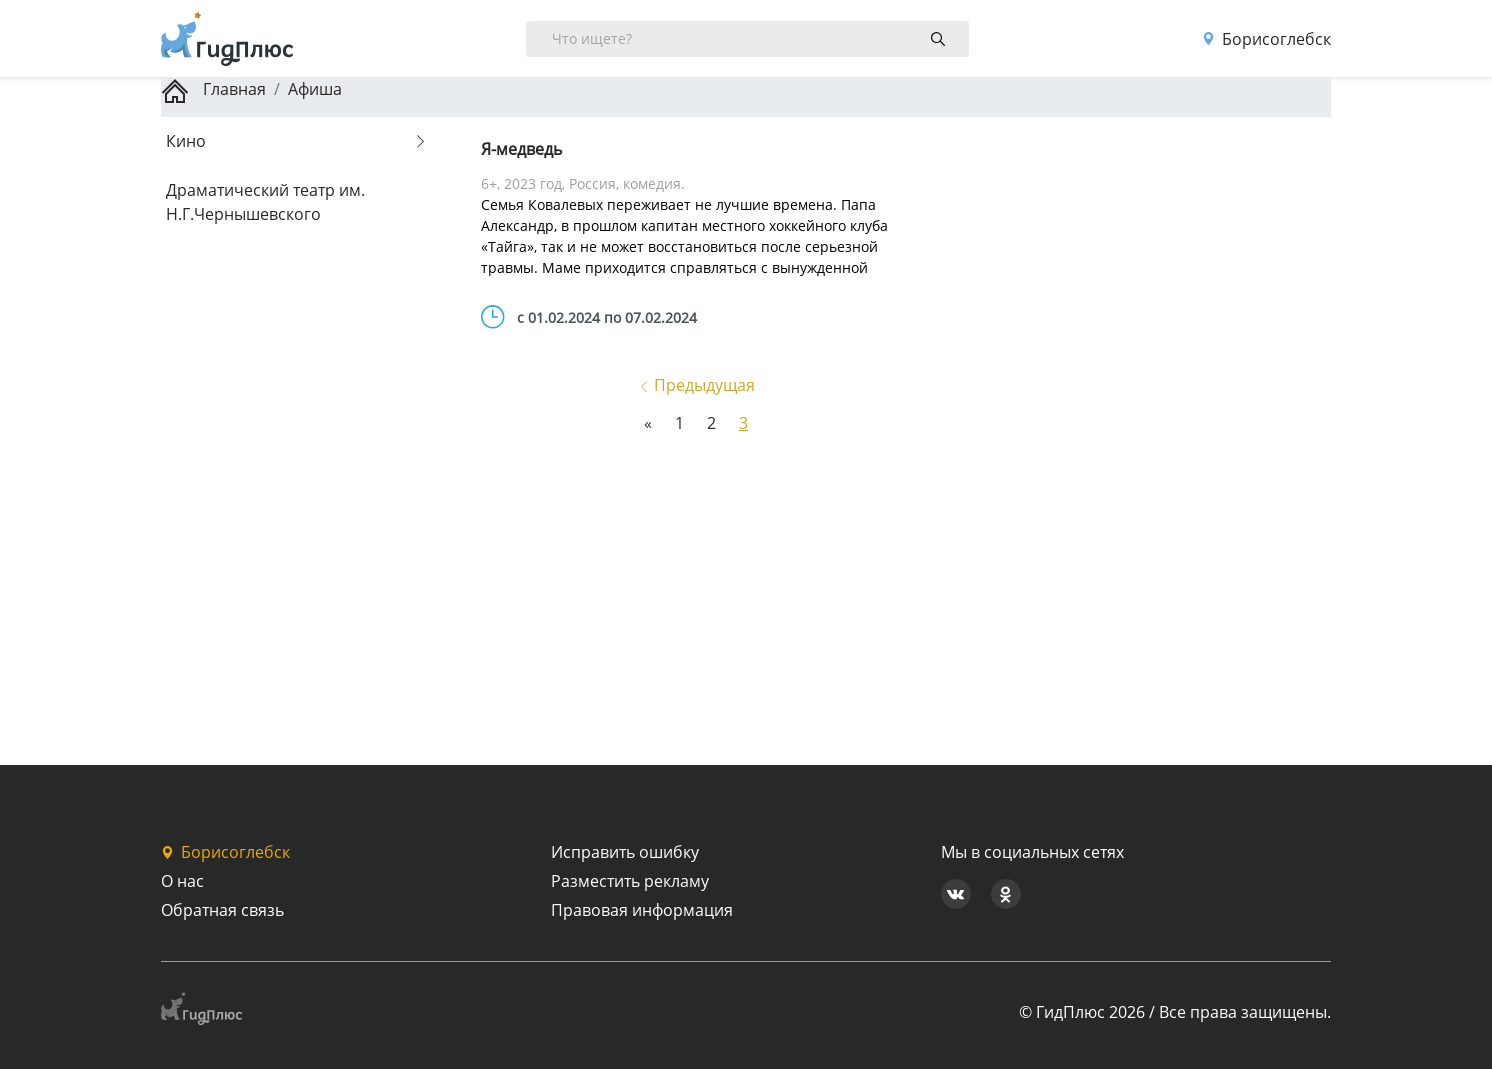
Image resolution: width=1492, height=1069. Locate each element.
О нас (182, 881)
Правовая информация (642, 910)
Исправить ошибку (625, 852)
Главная (213, 89)
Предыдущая (696, 385)
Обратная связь (222, 910)
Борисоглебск (1266, 39)
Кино (186, 141)
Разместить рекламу (630, 881)
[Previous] (648, 423)
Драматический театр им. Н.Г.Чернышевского (265, 202)
